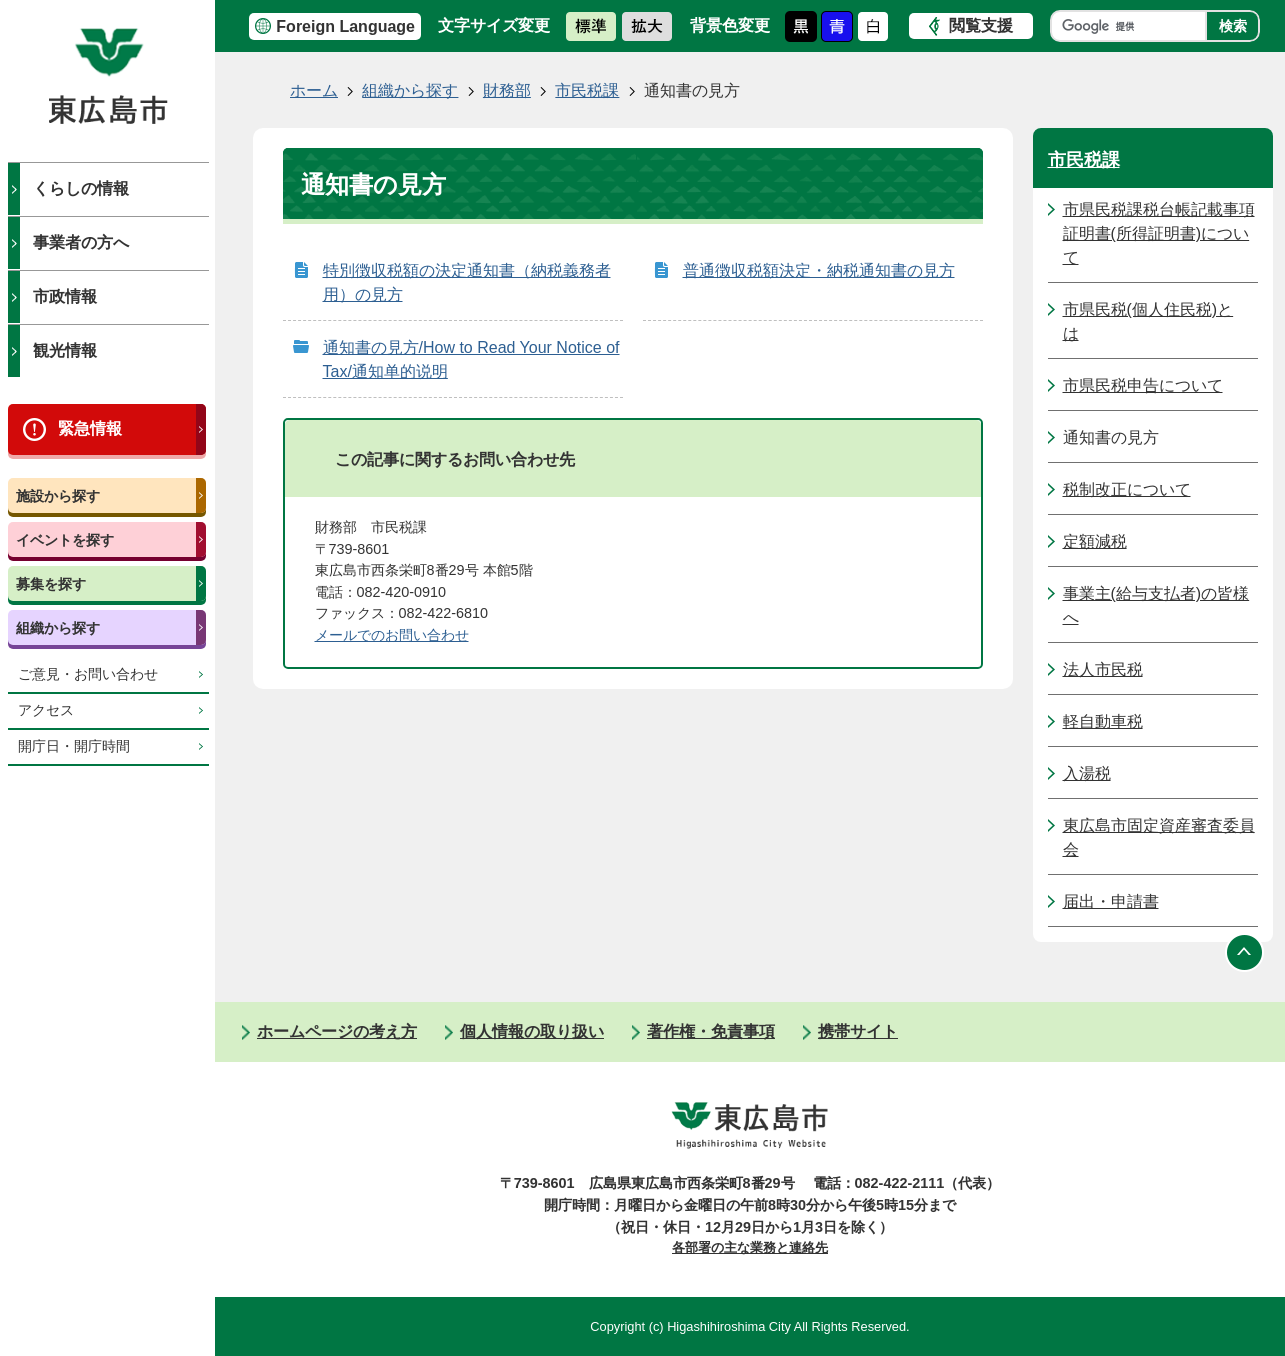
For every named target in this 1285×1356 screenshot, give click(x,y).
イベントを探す (65, 540)
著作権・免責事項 (711, 1031)
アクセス (46, 710)
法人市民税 (1103, 669)
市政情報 (65, 296)
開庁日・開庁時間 (74, 746)
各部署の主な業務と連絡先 (750, 1247)
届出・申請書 (1111, 901)
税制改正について (1127, 489)
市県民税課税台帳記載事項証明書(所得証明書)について (1159, 233)
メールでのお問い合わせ (392, 635)
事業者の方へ (81, 242)
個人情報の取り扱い (532, 1031)
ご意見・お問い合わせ (88, 674)
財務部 (507, 90)
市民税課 (587, 90)
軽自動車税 (1103, 721)
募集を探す (51, 584)
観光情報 (65, 350)
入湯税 (1087, 773)
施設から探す (58, 496)
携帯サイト (858, 1031)
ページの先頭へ (1245, 952)
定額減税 (1095, 541)
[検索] (1133, 26)
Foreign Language (345, 26)
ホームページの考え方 (337, 1031)
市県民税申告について (1143, 385)
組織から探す (58, 628)
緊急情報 (90, 428)
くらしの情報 (81, 188)
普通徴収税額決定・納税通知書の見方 (819, 270)
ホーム (314, 90)
